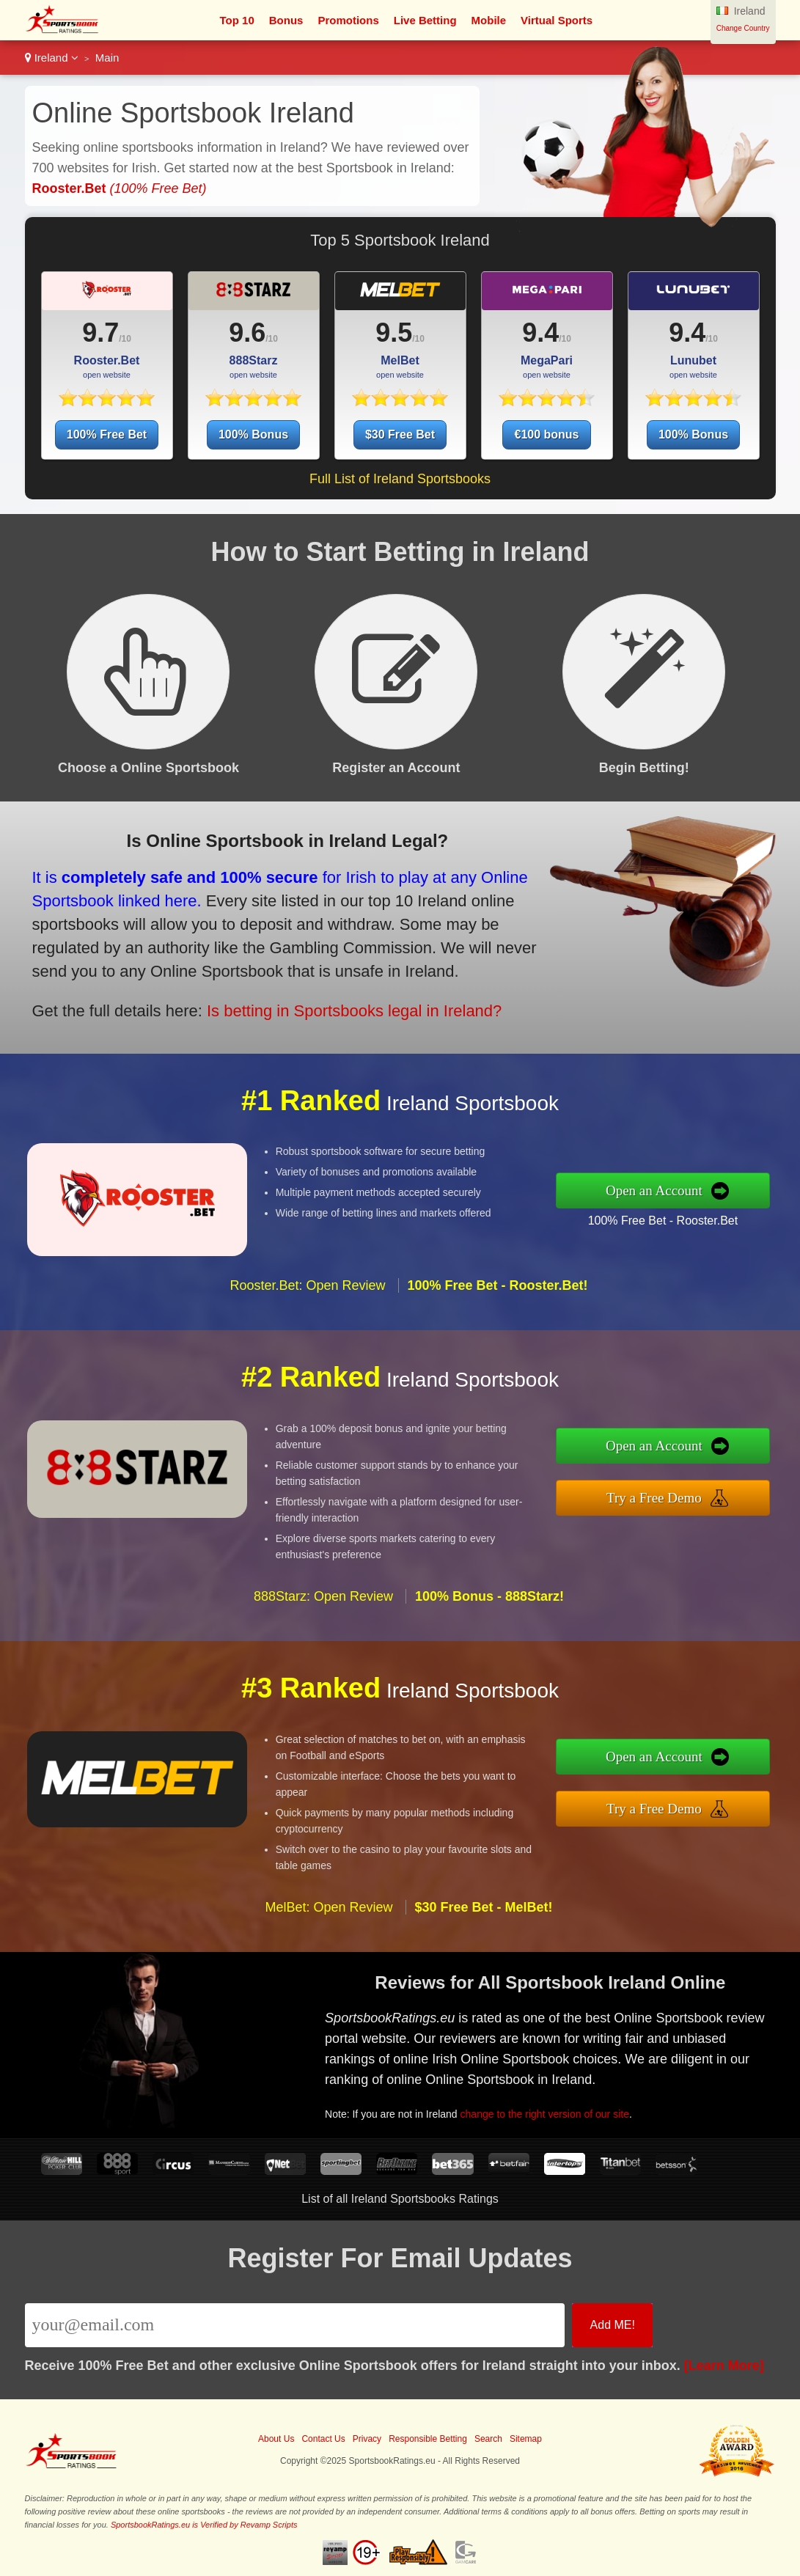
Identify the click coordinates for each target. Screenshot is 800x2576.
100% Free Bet (107, 434)
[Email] (295, 2325)
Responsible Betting (428, 2439)
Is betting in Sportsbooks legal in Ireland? (347, 1008)
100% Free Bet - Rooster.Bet (668, 1219)
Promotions (348, 20)
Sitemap (526, 2439)
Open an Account (660, 1191)
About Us (276, 2439)
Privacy (367, 2439)
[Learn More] (724, 2365)
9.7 (100, 333)
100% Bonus (253, 434)
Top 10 (237, 20)
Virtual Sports (556, 20)
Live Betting (425, 20)
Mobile (489, 20)
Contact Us (323, 2439)
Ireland (51, 57)
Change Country (743, 28)
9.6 (247, 333)
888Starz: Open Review (323, 1602)
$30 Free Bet (400, 434)
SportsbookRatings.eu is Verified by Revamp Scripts (204, 2524)
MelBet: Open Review (328, 1912)
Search (488, 2439)
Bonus (286, 20)
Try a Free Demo (660, 1496)
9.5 (393, 333)
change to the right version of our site (550, 2112)
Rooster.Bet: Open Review (307, 1291)
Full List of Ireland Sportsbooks (400, 478)
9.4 (540, 333)
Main (107, 57)
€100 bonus (546, 434)
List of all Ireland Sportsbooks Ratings (400, 2198)
